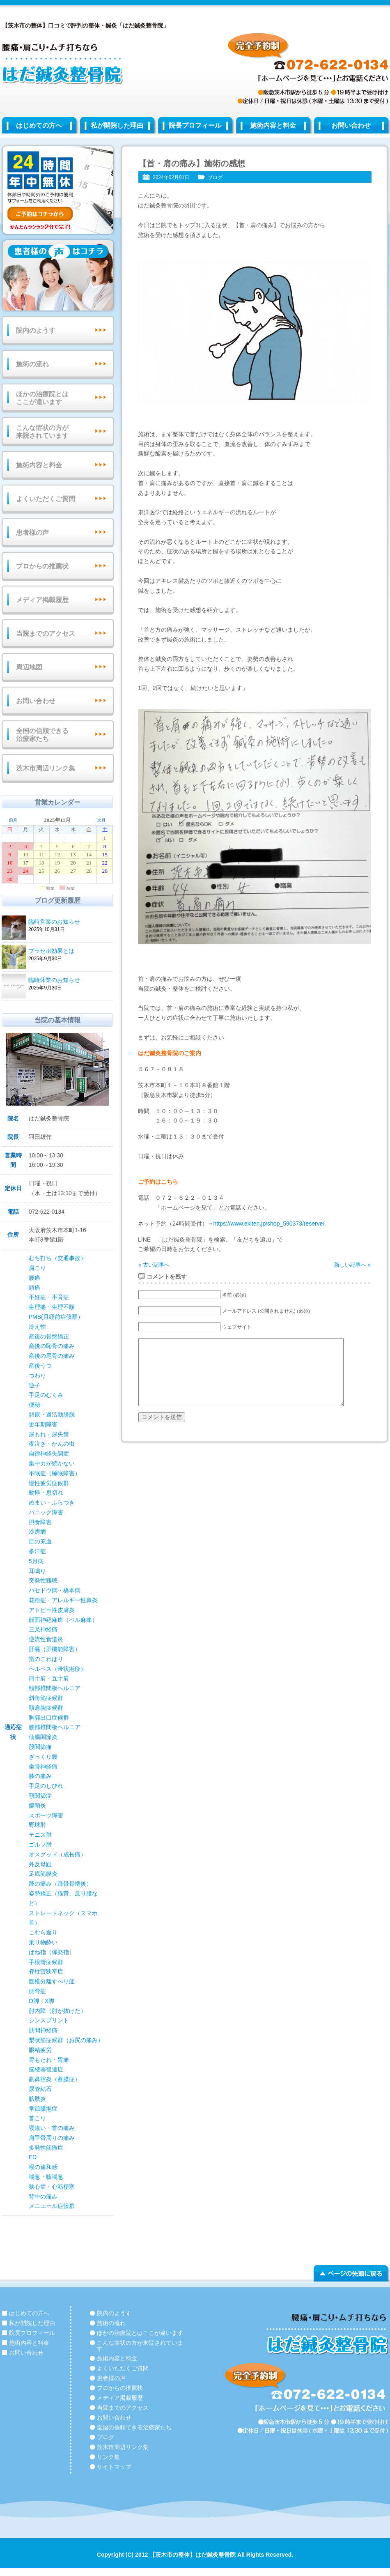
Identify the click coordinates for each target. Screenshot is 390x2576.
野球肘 (37, 1825)
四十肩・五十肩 (49, 1678)
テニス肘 (40, 1834)
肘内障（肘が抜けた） (57, 2011)
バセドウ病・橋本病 (54, 1590)
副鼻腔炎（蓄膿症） (54, 2079)
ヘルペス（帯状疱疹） (57, 1668)
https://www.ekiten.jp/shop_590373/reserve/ (269, 1223)
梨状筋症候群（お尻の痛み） (66, 2040)
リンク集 (108, 2457)
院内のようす (35, 330)
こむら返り (43, 1932)
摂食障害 (40, 1522)
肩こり (37, 1268)
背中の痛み (43, 2196)
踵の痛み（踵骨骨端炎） (60, 1883)
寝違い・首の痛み (52, 2128)
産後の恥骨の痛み (52, 1346)
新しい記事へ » (352, 1265)
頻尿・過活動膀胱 (52, 1414)
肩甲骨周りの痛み (52, 2137)
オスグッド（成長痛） (57, 1854)
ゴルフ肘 (40, 1844)
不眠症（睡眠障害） (54, 1473)
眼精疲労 (40, 2050)
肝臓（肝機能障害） (54, 1649)
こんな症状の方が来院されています (42, 431)
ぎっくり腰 (43, 1756)
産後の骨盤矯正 (49, 1336)
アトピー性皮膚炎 (52, 1610)
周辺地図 (29, 667)
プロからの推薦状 (42, 566)
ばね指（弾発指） (52, 1952)
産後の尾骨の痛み (52, 1355)
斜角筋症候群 (46, 1698)
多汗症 (37, 1551)
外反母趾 (40, 1864)
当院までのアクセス (45, 633)
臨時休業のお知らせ (69, 980)
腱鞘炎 (37, 1805)
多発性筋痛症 (46, 2147)
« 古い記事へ (154, 1265)
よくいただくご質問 (45, 498)
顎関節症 (40, 1795)
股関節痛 (40, 1746)
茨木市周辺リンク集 (45, 768)
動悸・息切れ (46, 1492)
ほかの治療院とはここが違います (42, 398)
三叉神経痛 (43, 1629)
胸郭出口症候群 (49, 1717)
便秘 (34, 1404)
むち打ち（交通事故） (57, 1258)
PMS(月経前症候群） (56, 1316)
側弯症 (37, 1991)
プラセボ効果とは (69, 951)
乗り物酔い (43, 1942)
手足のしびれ (46, 1785)
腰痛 (34, 1277)
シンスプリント (49, 2020)
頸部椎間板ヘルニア (54, 1688)
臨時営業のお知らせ (69, 922)
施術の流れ (32, 364)
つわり (37, 1375)
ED (33, 2157)
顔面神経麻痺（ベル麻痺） (63, 1620)
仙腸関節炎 (43, 1737)
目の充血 (40, 1541)
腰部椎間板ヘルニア (54, 1727)
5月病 (36, 1561)
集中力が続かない (52, 1463)
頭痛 (34, 1287)
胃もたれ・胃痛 (49, 2059)
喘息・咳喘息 (46, 2177)
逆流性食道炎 (46, 1639)
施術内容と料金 (273, 125)
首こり (37, 2118)
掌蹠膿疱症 (43, 2108)
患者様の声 (32, 532)
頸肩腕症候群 (46, 1707)
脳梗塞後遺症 (46, 2069)
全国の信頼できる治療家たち (42, 734)
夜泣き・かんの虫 (52, 1443)
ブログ (215, 177)
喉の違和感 (43, 2167)
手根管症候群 (46, 1962)
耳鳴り (37, 1571)
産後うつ (40, 1365)
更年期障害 (43, 1424)
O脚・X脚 (41, 2001)
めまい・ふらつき (52, 1502)
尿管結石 (40, 2089)
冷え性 (37, 1326)
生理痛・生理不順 (52, 1307)
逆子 (34, 1385)
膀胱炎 (37, 2098)
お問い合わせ (35, 700)
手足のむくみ (46, 1395)
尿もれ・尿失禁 (49, 1434)
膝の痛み (40, 1776)
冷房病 (37, 1531)
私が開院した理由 (117, 125)
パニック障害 (46, 1512)
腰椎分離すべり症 (52, 1981)
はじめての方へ (39, 125)
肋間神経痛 (43, 2030)
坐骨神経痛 (43, 1766)
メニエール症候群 (52, 2206)
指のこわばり (46, 1659)
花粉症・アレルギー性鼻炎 (63, 1600)
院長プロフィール (195, 125)
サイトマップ (114, 2466)
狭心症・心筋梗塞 (52, 2186)
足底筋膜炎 (43, 1873)
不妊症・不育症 (49, 1297)
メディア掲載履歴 (42, 599)
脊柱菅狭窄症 (46, 1971)
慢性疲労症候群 (49, 1483)
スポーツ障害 (46, 1815)
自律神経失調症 (49, 1453)
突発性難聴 (43, 1580)
